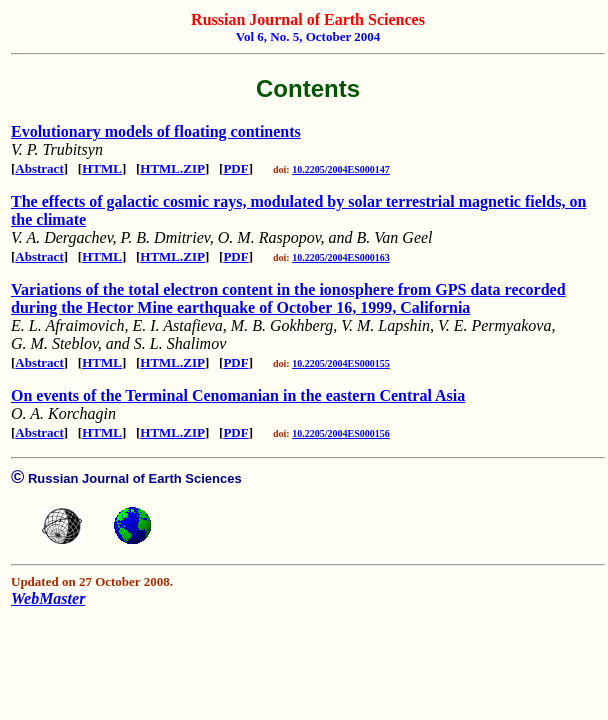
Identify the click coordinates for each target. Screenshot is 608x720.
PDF (235, 168)
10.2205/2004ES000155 (341, 363)
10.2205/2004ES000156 (341, 433)
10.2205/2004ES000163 (341, 257)
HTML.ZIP (172, 168)
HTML (102, 168)
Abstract (39, 168)
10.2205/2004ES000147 (341, 169)
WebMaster (48, 598)
